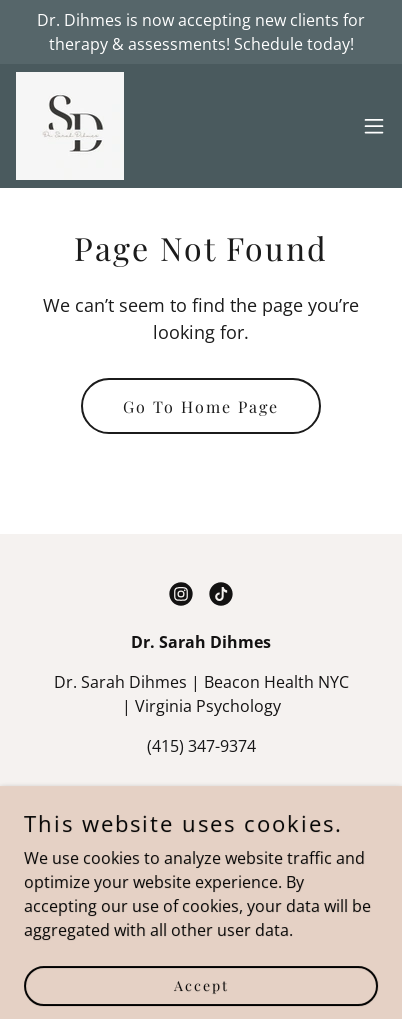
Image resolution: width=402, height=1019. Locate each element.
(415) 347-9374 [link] (201, 746)
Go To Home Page (201, 406)
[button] (374, 126)
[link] (70, 126)
